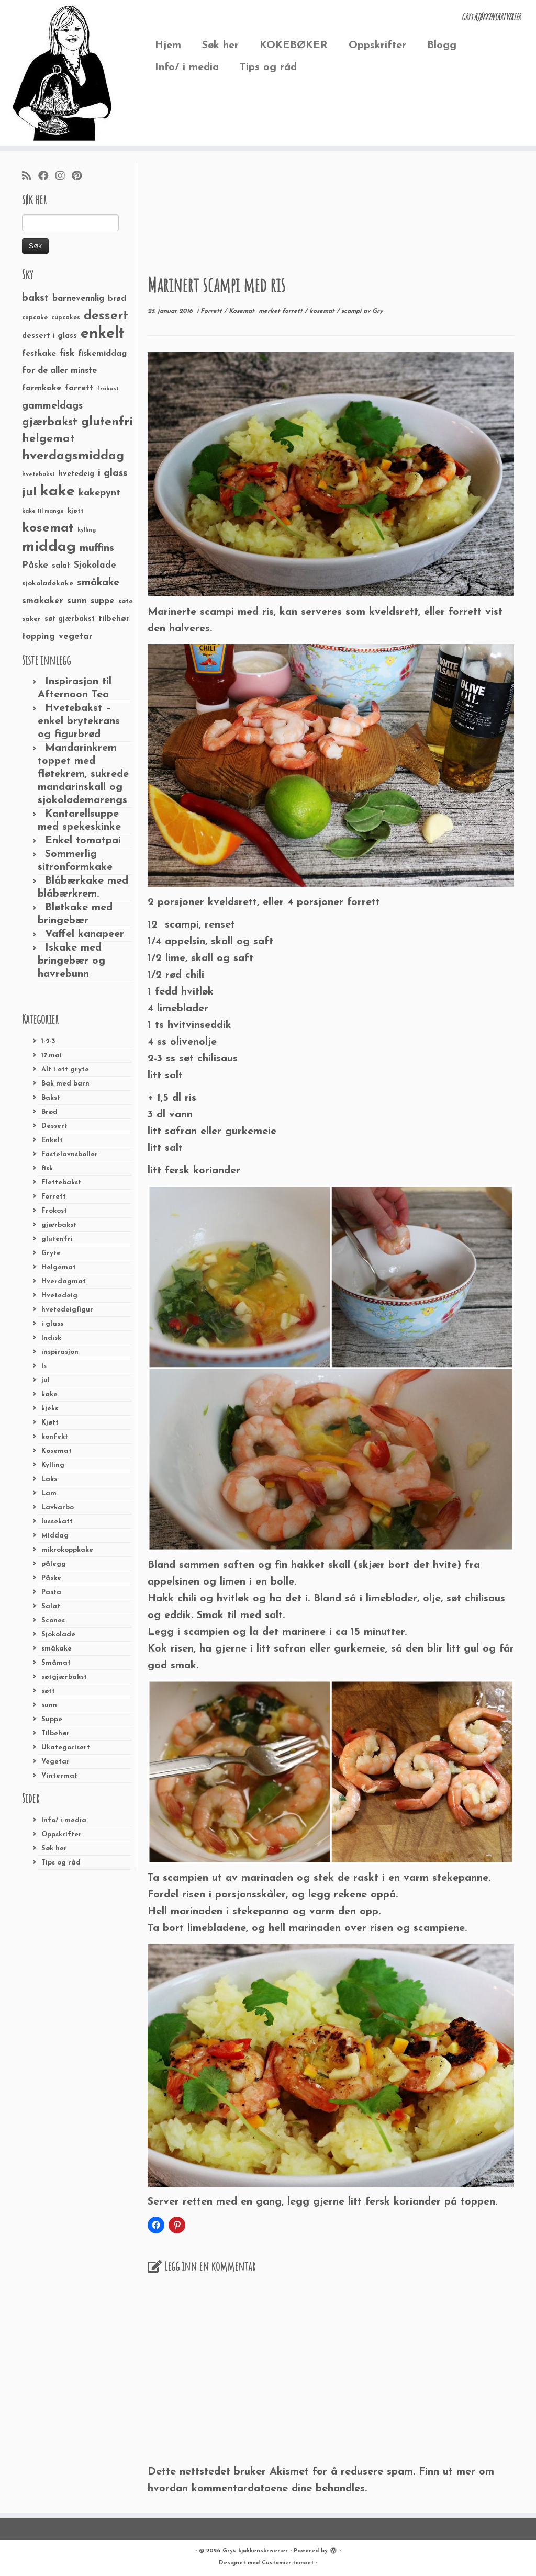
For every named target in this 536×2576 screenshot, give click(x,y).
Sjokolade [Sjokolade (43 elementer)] (95, 565)
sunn (49, 1705)
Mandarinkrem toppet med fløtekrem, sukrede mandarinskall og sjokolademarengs (83, 774)
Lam (49, 1493)
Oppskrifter (377, 45)
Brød (49, 1112)
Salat (50, 1606)
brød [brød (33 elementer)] (117, 299)
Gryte (51, 1253)
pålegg (53, 1564)
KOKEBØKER (294, 45)
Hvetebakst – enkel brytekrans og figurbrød (79, 721)
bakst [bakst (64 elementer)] (35, 298)
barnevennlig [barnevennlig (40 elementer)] (78, 299)
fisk (47, 1168)
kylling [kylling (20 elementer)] (86, 530)
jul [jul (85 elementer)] (29, 492)
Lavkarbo (57, 1507)
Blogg (441, 45)
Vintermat (59, 1775)
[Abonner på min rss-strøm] (30, 176)
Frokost (54, 1210)
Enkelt (52, 1140)
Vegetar (55, 1761)
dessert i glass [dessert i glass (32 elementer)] (49, 336)
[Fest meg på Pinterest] (80, 176)
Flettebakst (61, 1182)
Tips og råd (268, 67)
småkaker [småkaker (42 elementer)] (42, 601)
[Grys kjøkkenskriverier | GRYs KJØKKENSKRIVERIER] (63, 73)
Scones (53, 1620)
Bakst (50, 1097)
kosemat (323, 311)
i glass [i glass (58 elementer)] (112, 474)
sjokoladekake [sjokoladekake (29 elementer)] (47, 583)
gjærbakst (58, 1225)
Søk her (220, 45)
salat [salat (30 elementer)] (61, 566)
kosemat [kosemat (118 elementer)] (48, 528)
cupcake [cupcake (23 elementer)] (35, 317)
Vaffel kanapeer (84, 934)
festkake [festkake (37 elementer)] (39, 353)
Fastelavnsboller (69, 1154)
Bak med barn (65, 1083)
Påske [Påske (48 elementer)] (35, 565)
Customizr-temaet (288, 2563)
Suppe (51, 1719)
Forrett (53, 1196)
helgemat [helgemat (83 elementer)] (48, 439)
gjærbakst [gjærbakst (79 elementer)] (49, 422)
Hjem (168, 45)
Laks (49, 1479)
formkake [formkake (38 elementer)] (41, 388)
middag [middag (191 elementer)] (49, 547)
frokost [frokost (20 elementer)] (108, 389)
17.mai (51, 1055)
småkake (56, 1648)
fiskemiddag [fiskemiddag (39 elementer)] (102, 353)
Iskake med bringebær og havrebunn (71, 961)
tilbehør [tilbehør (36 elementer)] (113, 619)
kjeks (49, 1408)
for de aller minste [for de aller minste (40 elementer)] (59, 371)
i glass (52, 1323)
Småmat (56, 1662)
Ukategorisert (65, 1747)
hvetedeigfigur (67, 1309)
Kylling (52, 1465)
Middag (55, 1535)
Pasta (51, 1592)
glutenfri (57, 1239)
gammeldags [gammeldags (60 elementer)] (52, 406)
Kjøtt (50, 1422)
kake (49, 1394)
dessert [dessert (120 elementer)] (106, 316)
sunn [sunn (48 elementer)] (77, 600)
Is (44, 1366)
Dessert (54, 1126)
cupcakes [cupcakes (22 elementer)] (65, 317)
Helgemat (58, 1267)
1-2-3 (48, 1041)
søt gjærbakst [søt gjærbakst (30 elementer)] (69, 619)
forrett (293, 311)
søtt (48, 1691)
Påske (51, 1578)
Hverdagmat (63, 1281)
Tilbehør (55, 1733)
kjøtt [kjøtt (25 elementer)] (76, 511)
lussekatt (57, 1521)
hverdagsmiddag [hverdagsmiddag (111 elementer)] (73, 456)
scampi (352, 311)
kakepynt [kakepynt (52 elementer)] (99, 493)
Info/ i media (187, 67)
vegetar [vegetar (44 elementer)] (76, 636)
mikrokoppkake (67, 1549)
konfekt (54, 1436)
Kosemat (56, 1451)
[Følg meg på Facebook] (46, 176)
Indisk (51, 1338)
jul (45, 1380)
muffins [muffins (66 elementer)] (97, 548)
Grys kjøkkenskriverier (255, 2551)
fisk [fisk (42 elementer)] (67, 353)
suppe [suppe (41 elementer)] (103, 601)
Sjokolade (58, 1634)
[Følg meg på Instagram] (63, 176)
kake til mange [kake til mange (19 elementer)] (43, 511)
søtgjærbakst (64, 1677)
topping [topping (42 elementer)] (38, 636)
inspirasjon (60, 1352)
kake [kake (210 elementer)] (57, 491)
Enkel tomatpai (83, 840)
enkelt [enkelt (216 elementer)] (103, 334)
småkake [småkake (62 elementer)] (98, 583)
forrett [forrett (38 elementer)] (79, 388)
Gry (377, 311)
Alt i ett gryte (65, 1069)
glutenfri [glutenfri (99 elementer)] (107, 422)
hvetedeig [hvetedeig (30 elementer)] (76, 474)
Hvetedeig (59, 1295)
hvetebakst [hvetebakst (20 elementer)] (38, 475)
